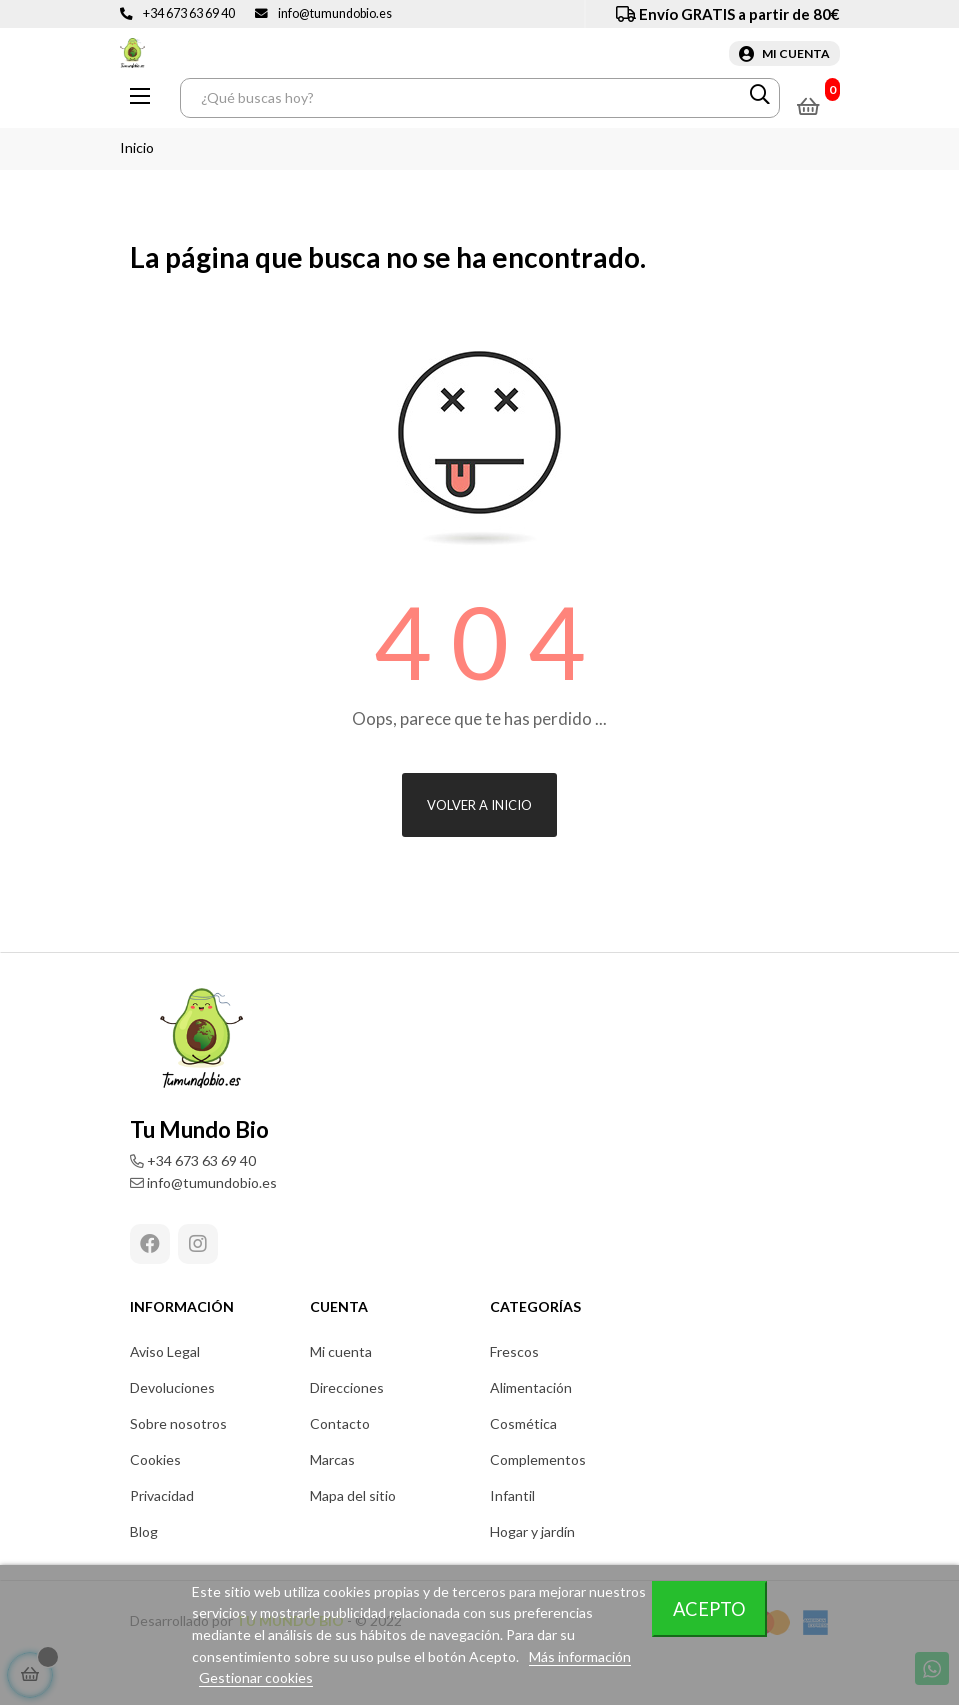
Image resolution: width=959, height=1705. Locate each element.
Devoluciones (172, 1387)
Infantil (512, 1495)
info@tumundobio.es (335, 13)
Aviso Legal (165, 1351)
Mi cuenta (341, 1351)
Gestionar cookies (256, 1677)
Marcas (332, 1459)
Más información (580, 1656)
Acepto (709, 1609)
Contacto (340, 1423)
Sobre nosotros (178, 1423)
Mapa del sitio (353, 1495)
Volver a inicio (479, 805)
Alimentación (531, 1387)
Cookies (155, 1459)
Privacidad (162, 1495)
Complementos (538, 1459)
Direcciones (347, 1387)
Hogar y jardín (532, 1531)
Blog (144, 1531)
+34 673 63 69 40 (189, 13)
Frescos (514, 1351)
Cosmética (523, 1423)
